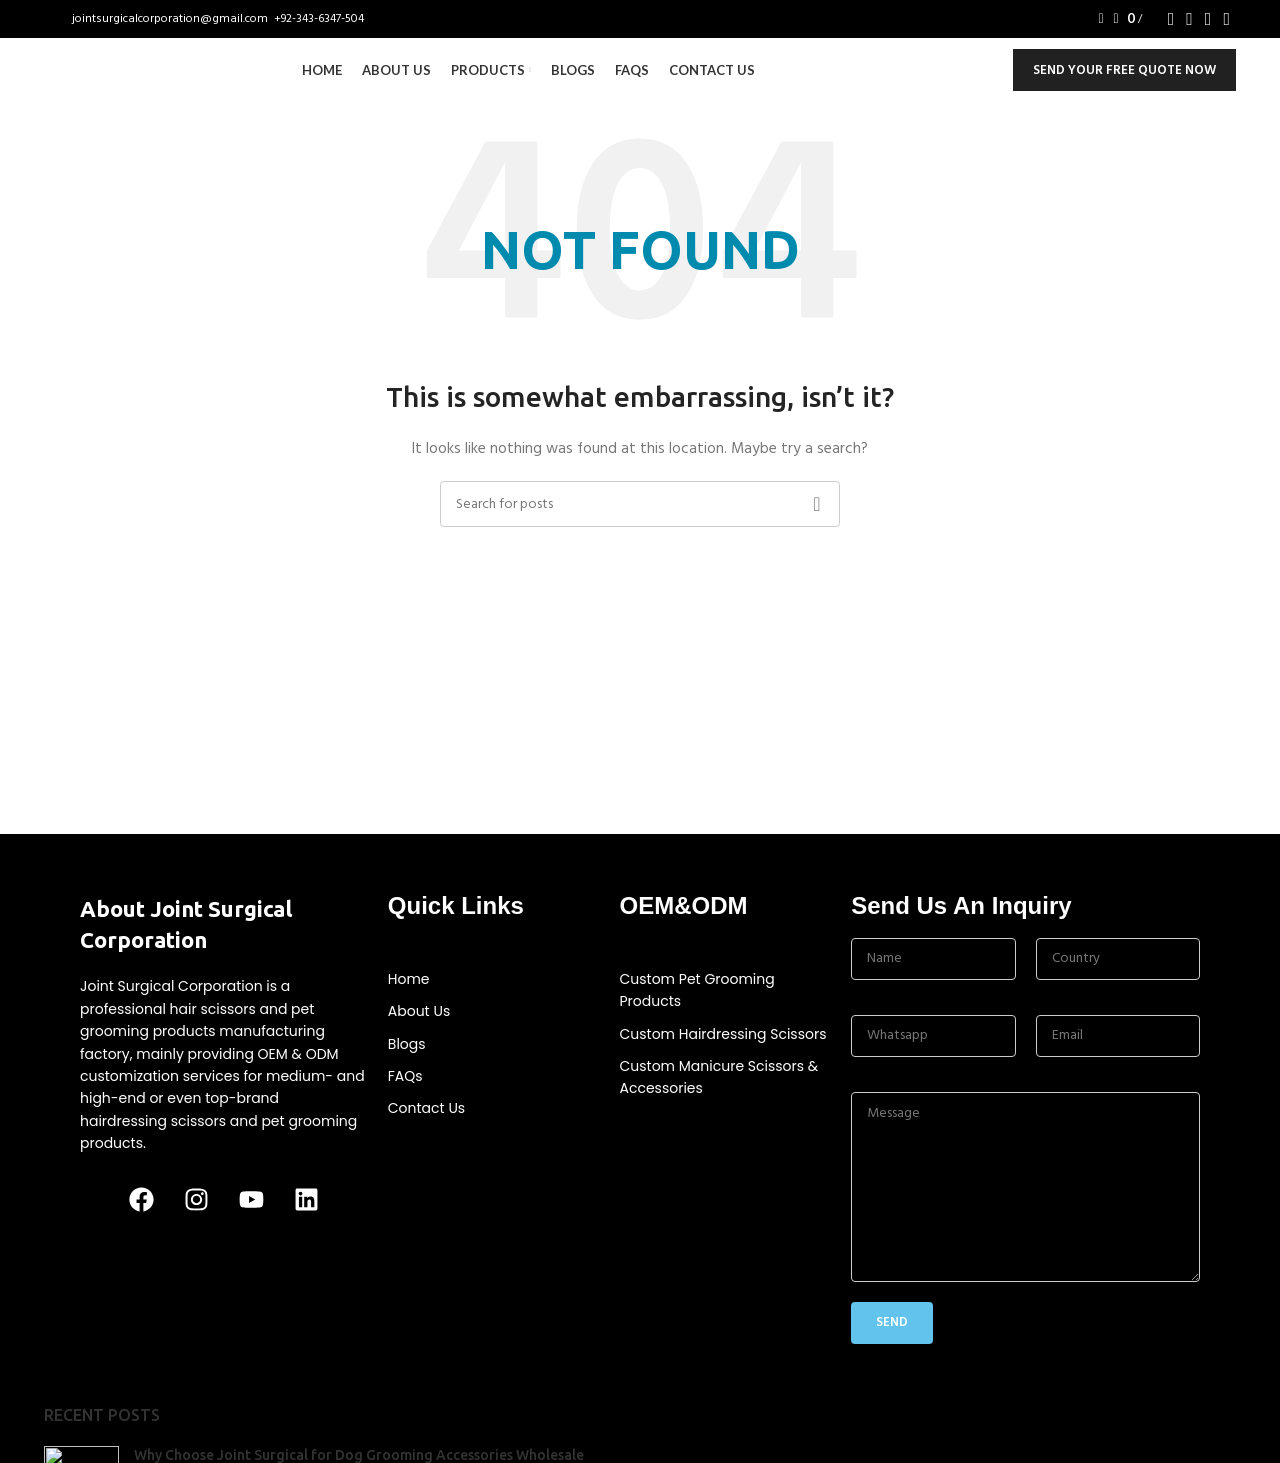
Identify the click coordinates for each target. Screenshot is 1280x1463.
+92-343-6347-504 (319, 21)
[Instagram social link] (1189, 21)
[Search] (1094, 21)
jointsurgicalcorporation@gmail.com (171, 21)
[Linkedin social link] (1226, 21)
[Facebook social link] (1171, 21)
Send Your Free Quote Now (1124, 89)
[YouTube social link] (1208, 21)
